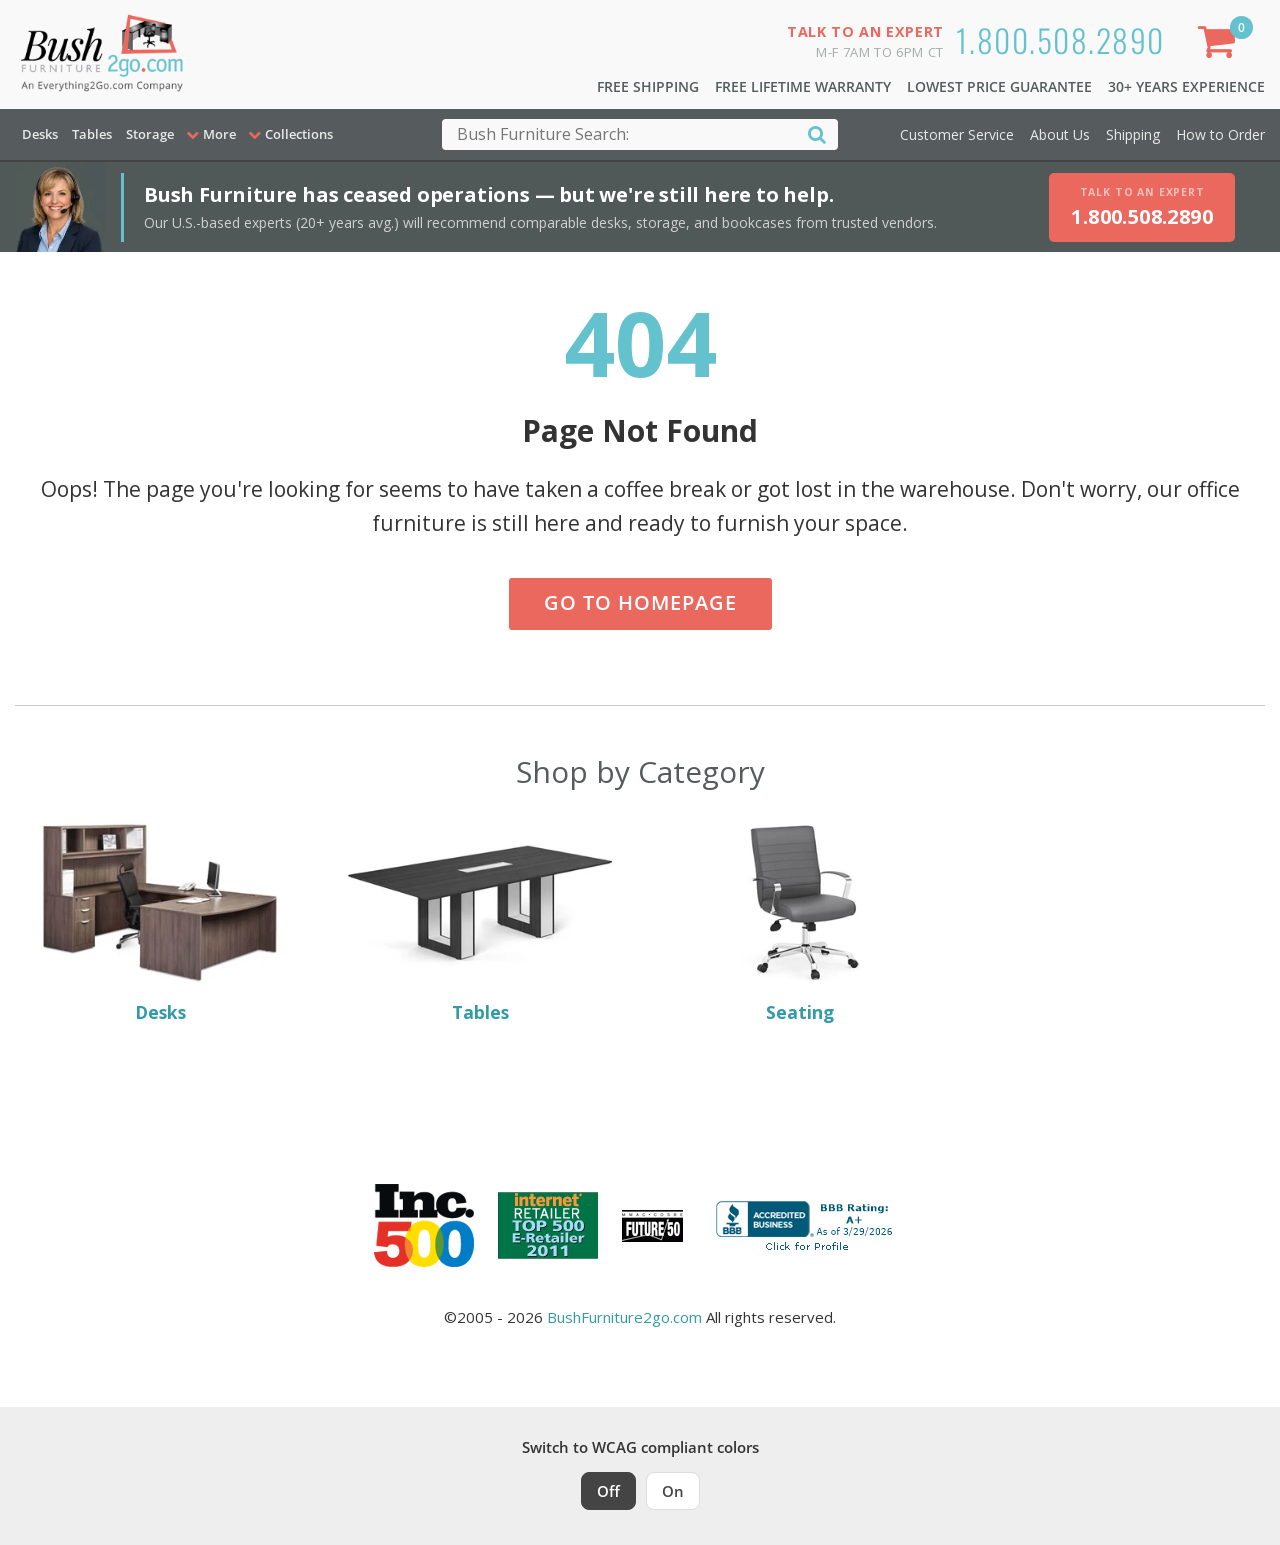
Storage (150, 134)
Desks (40, 134)
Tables (92, 134)
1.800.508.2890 (1060, 39)
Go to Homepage (640, 602)
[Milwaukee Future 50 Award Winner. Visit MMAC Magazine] (652, 1226)
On (673, 1491)
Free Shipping (648, 86)
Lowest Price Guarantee (999, 86)
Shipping (1133, 134)
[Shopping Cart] (1221, 45)
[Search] (817, 133)
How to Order (1220, 134)
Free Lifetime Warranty (803, 86)
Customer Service (957, 134)
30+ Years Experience (1186, 86)
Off (608, 1491)
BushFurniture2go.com (624, 1317)
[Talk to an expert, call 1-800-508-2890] (1142, 207)
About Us (1060, 134)
